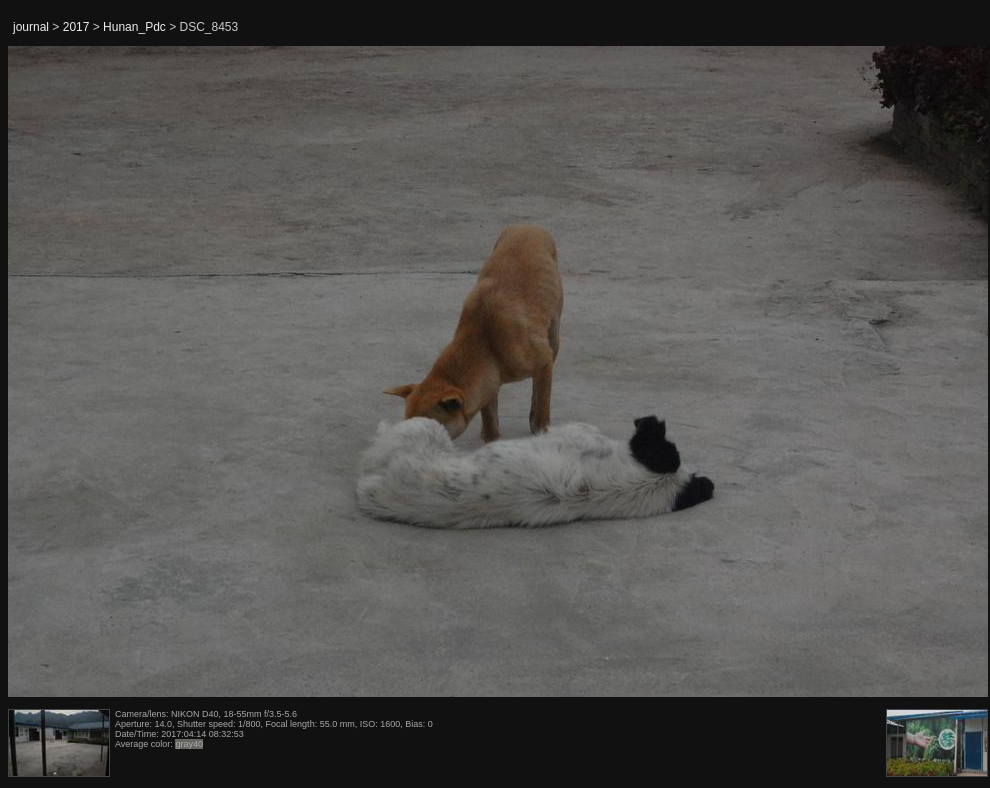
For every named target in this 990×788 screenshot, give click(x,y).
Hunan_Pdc (134, 27)
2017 (76, 27)
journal (31, 27)
